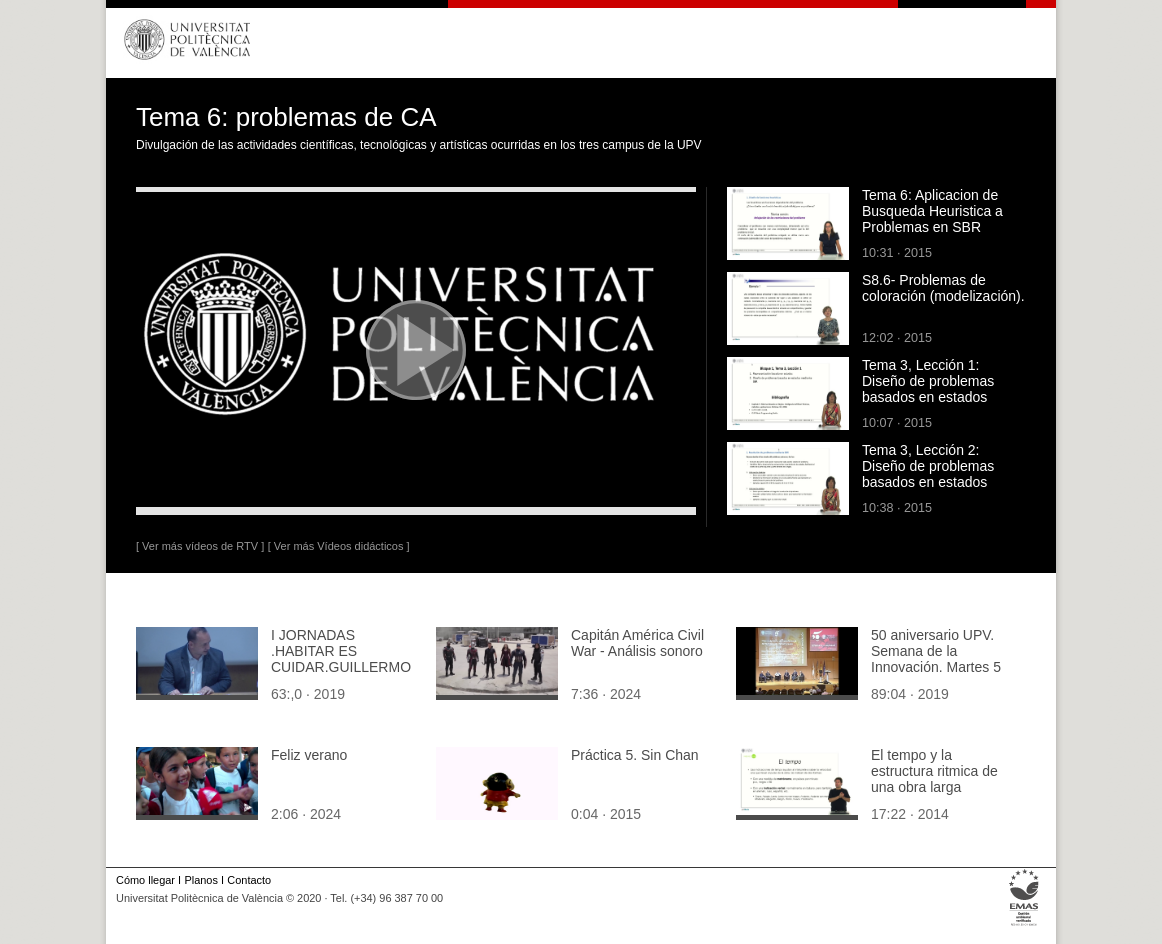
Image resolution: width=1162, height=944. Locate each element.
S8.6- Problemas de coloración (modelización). (943, 288)
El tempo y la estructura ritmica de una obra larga (934, 771)
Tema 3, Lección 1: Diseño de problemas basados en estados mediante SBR (928, 389)
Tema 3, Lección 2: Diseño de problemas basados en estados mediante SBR (928, 474)
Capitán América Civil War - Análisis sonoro (637, 643)
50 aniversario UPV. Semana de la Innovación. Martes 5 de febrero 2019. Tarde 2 (941, 667)
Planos (200, 880)
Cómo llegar (145, 880)
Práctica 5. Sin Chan (635, 755)
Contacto (249, 880)
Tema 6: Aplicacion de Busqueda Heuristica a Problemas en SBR (932, 211)
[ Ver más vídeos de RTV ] (200, 546)
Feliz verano (309, 755)
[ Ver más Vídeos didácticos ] (339, 546)
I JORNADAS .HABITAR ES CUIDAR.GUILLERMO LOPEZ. (341, 659)
